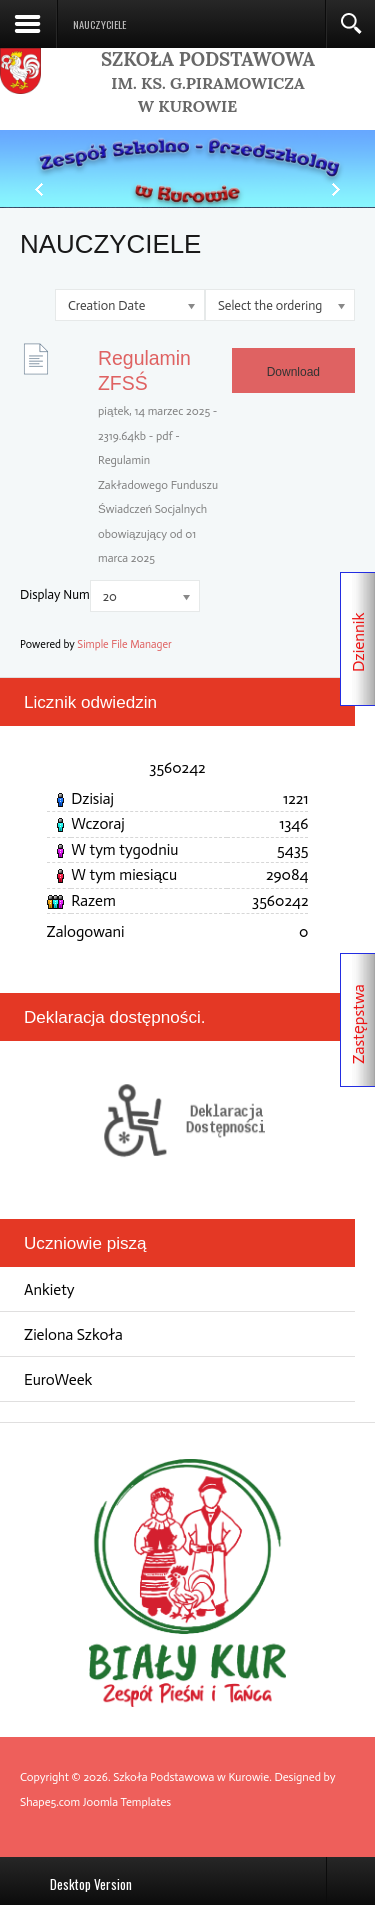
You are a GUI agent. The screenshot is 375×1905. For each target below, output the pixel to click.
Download (293, 372)
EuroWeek (58, 1379)
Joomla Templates (127, 1802)
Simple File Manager (124, 644)
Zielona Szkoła (73, 1334)
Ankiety (49, 1289)
